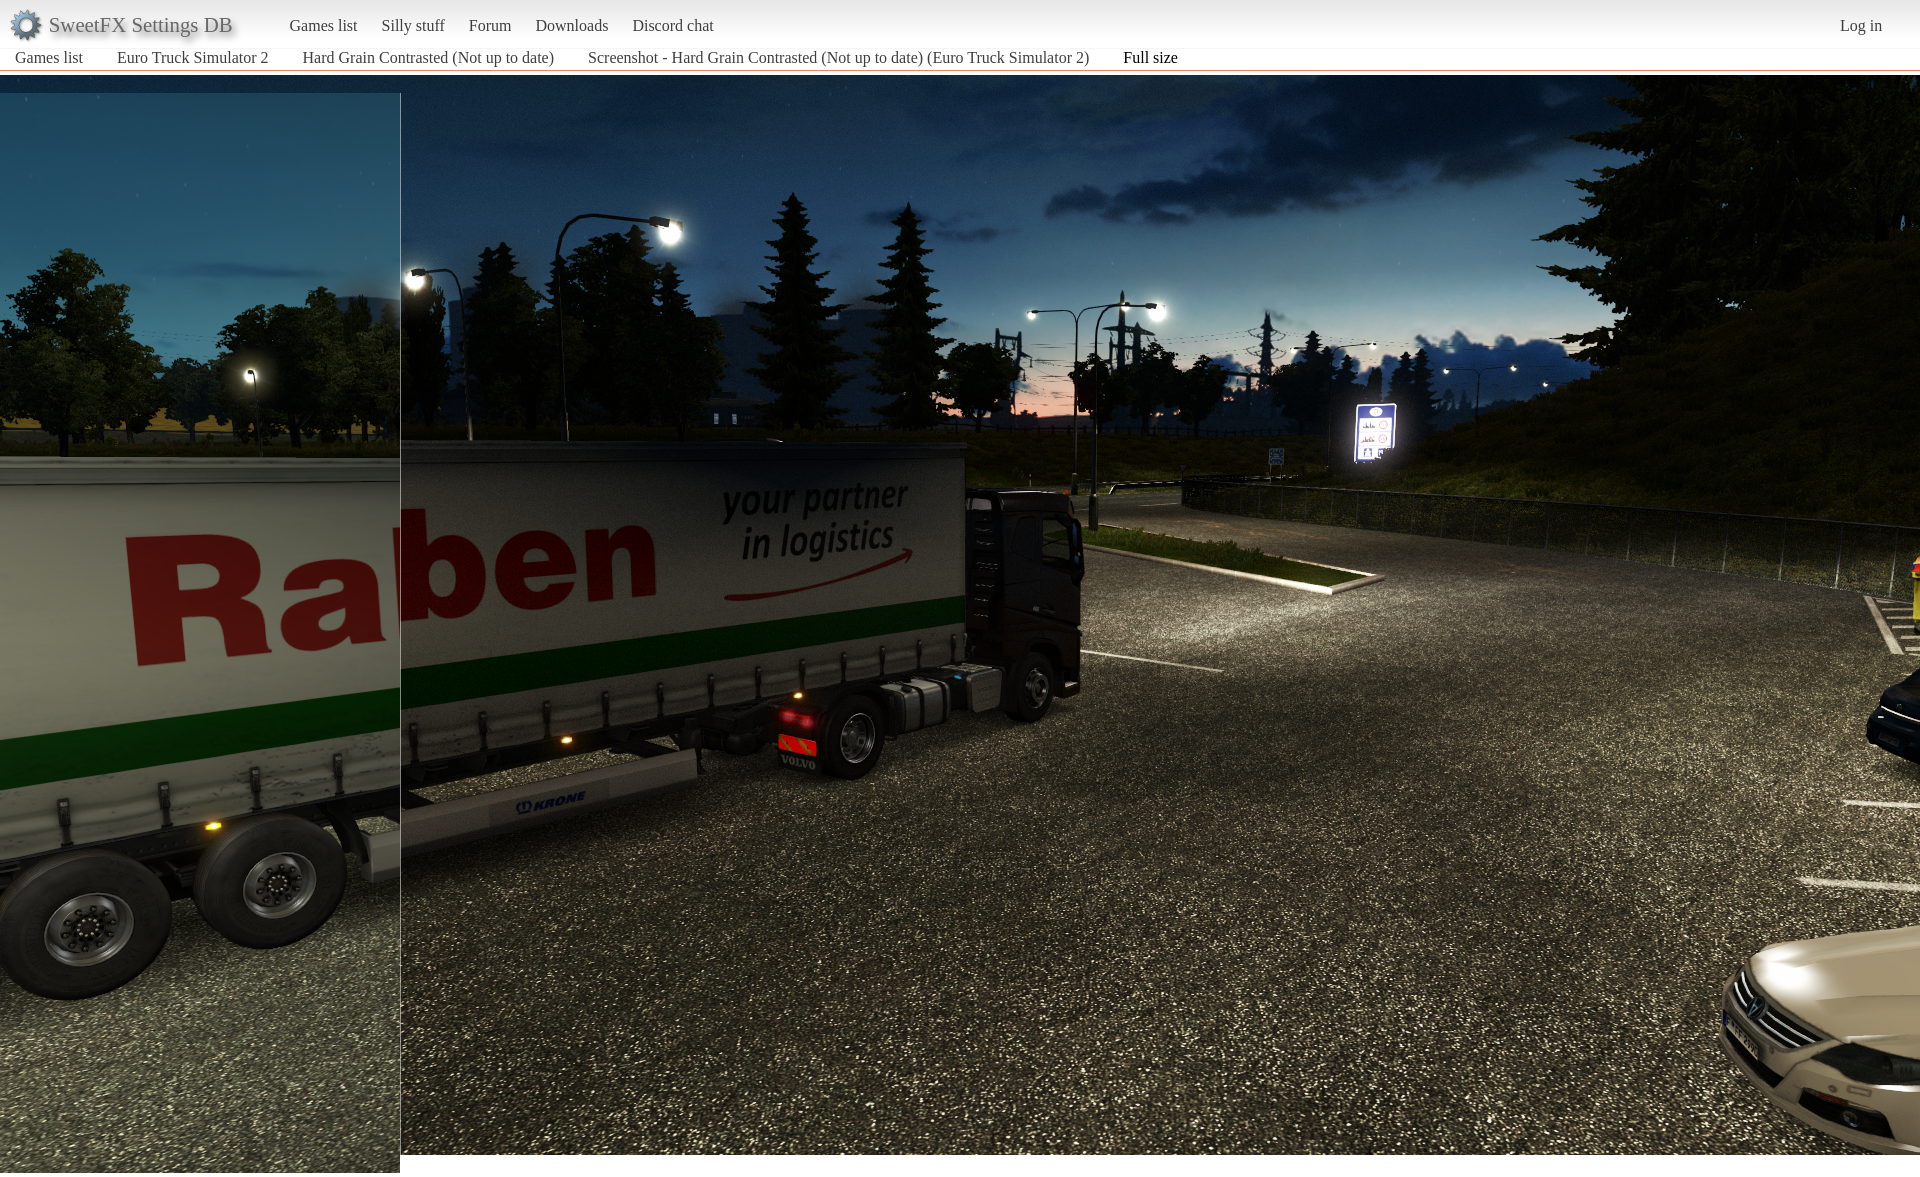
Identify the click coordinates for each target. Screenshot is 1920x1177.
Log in (1861, 25)
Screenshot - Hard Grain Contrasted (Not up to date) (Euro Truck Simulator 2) (838, 57)
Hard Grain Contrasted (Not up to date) (428, 57)
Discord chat (672, 25)
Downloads (571, 25)
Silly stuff (413, 25)
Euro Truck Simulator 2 (193, 57)
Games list (324, 25)
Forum (490, 25)
